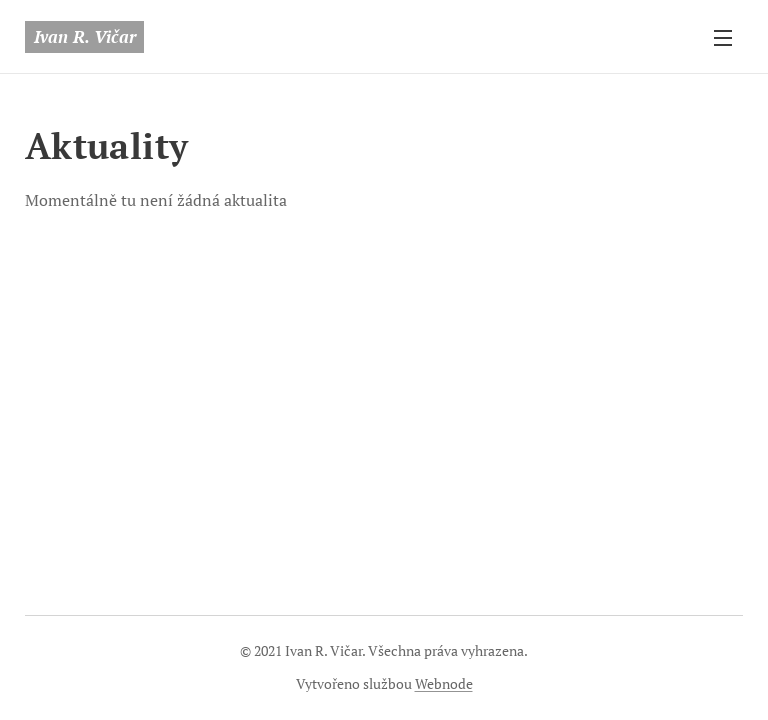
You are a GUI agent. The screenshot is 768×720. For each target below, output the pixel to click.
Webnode (444, 683)
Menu (723, 38)
